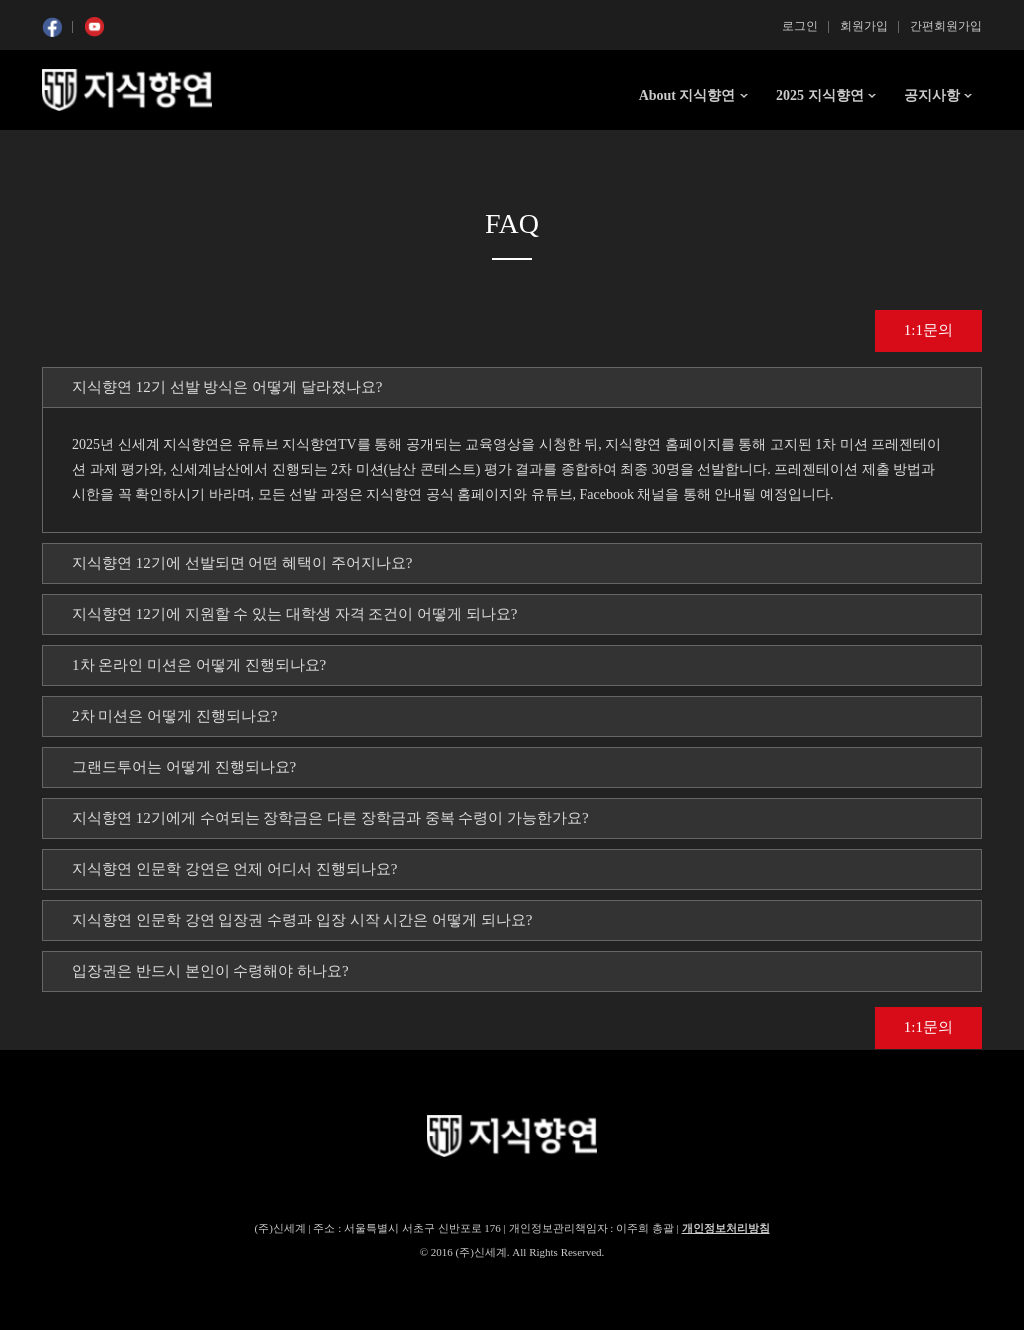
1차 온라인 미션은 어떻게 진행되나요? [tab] (199, 665)
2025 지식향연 (820, 95)
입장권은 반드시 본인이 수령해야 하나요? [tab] (210, 971)
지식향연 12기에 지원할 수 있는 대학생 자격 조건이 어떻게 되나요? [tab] (294, 614)
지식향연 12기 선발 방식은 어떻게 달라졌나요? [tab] (227, 387)
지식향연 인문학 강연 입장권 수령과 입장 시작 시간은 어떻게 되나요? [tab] (302, 920)
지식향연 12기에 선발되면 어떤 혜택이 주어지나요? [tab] (242, 563)
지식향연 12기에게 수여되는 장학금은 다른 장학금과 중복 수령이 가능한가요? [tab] (330, 818)
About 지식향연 (687, 95)
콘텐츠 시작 (79, 150)
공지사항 (932, 95)
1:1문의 (928, 330)
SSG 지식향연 (127, 90)
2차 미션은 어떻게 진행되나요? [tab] (174, 716)
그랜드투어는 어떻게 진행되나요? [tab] (184, 767)
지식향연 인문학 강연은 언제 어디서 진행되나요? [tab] (234, 869)
